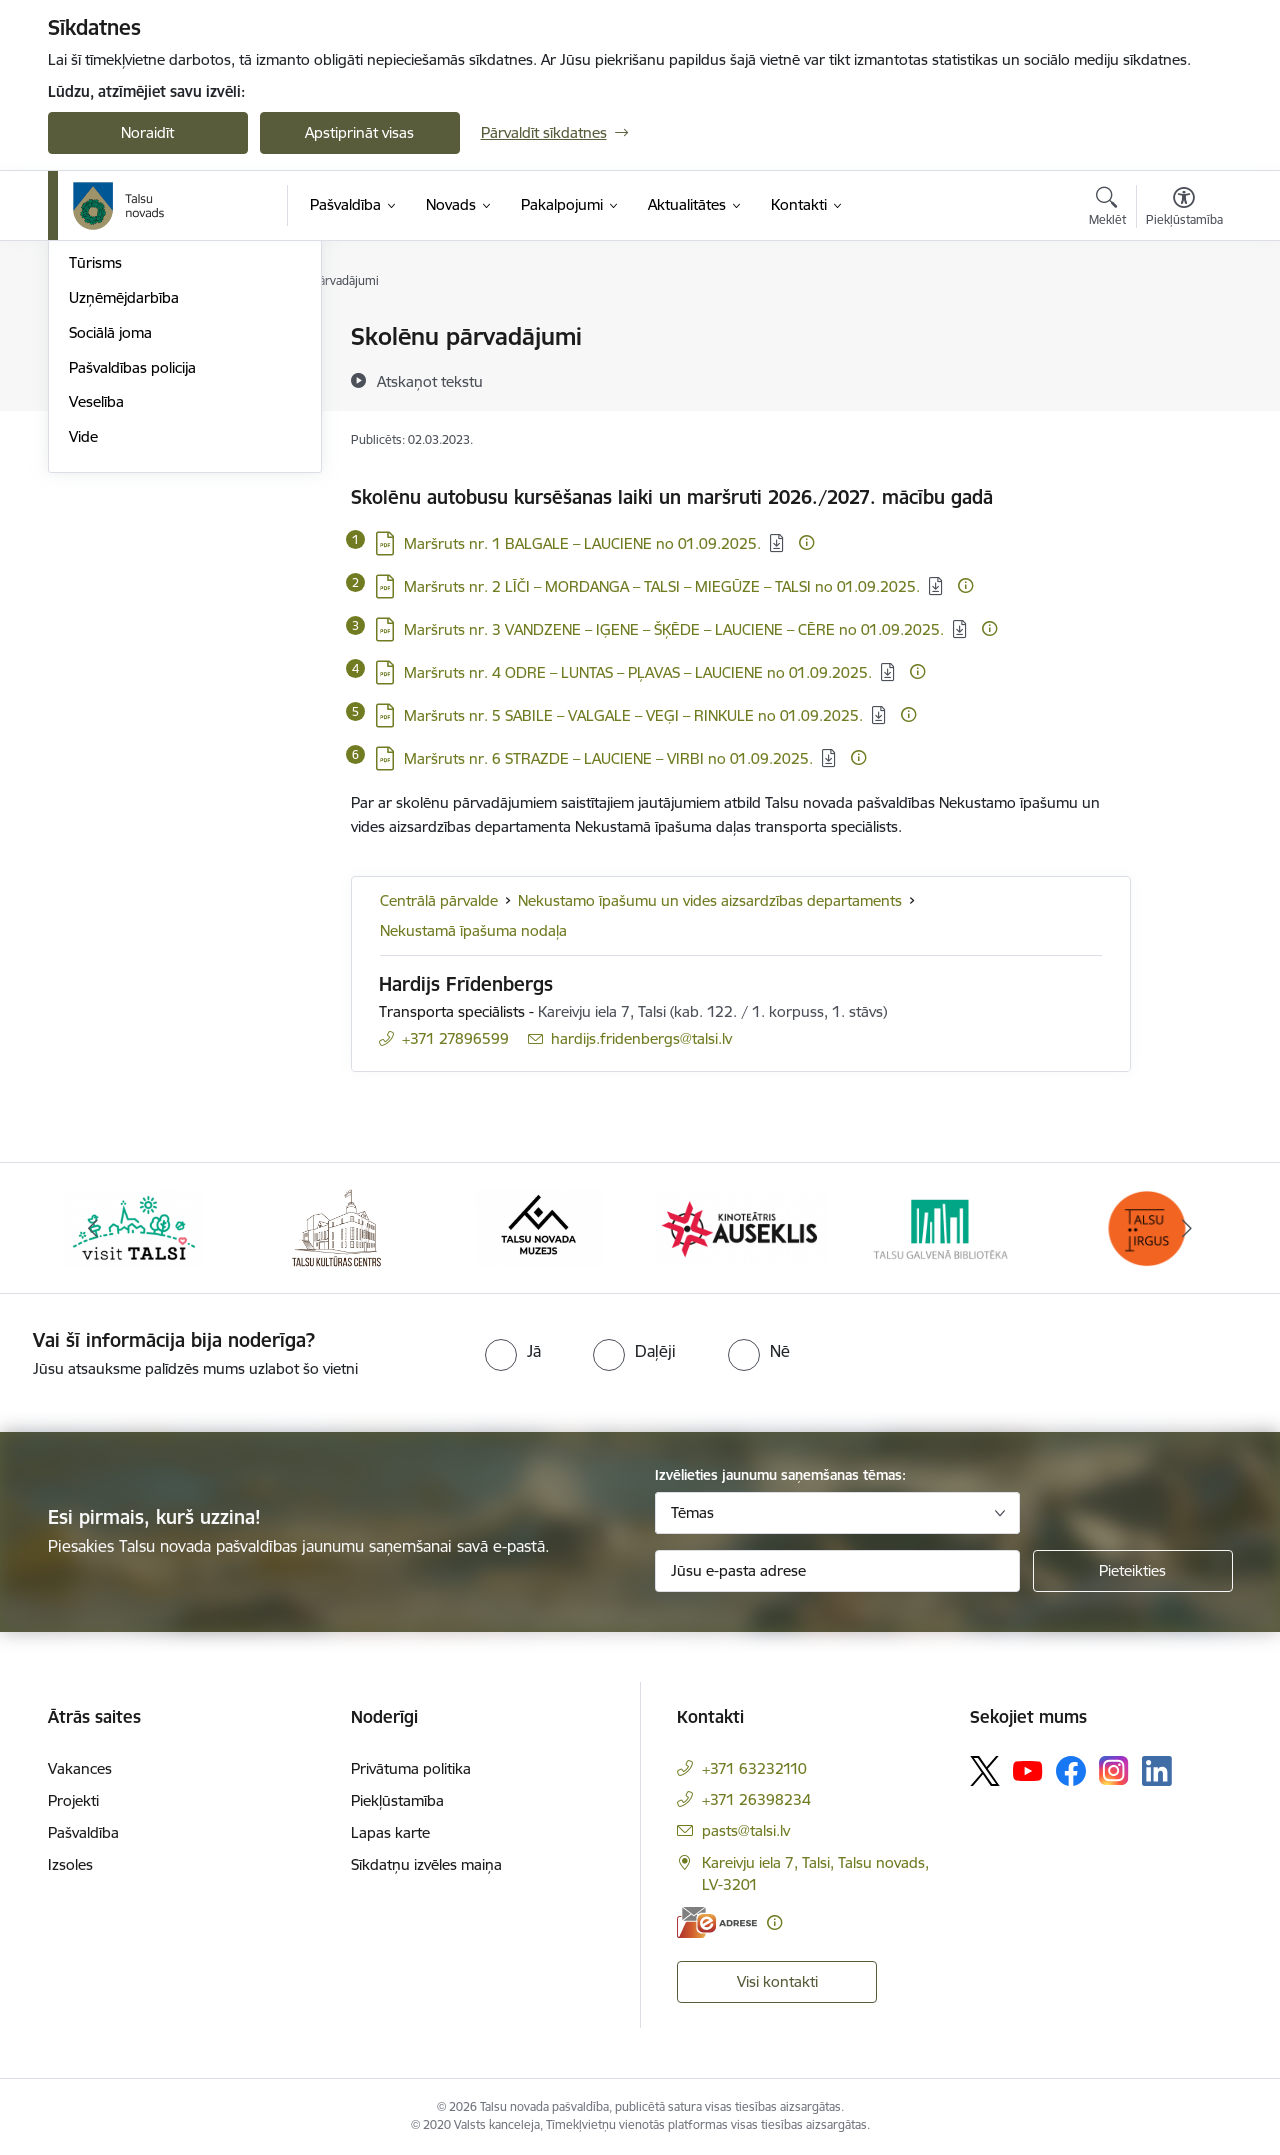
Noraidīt (147, 132)
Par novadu (108, 337)
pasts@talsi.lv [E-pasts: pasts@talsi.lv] (746, 1830)
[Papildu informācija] (806, 542)
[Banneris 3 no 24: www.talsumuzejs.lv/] (538, 1226)
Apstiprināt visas (359, 132)
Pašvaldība (83, 1832)
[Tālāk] (1187, 1228)
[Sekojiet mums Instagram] (1114, 1770)
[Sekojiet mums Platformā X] (985, 1771)
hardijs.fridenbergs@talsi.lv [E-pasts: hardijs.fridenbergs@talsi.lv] (641, 1038)
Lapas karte (390, 1832)
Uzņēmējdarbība (124, 511)
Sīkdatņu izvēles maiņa (426, 1864)
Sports (91, 442)
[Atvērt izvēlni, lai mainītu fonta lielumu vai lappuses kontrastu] (1184, 209)
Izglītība (94, 372)
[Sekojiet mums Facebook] (1071, 1771)
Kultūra (93, 407)
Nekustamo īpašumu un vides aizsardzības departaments (710, 900)
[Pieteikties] (1133, 1571)
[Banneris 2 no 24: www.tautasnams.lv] (336, 1226)
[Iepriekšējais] (94, 1228)
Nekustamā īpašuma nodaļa (473, 930)
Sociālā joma (110, 546)
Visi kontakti (777, 1981)
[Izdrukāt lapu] (1183, 328)
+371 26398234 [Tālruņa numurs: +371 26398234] (756, 1799)
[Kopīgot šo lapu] (1183, 378)
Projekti (73, 1800)
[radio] (513, 1351)
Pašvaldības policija (132, 581)
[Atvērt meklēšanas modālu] (1107, 209)
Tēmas (692, 1512)
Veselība (96, 615)
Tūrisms (95, 476)
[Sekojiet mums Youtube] (1028, 1770)
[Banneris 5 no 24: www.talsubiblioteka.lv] (944, 1226)
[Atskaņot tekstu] (430, 381)
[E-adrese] (717, 1922)
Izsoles (70, 1864)
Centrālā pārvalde (439, 900)
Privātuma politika (411, 1768)
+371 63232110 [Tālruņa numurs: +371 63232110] (754, 1768)
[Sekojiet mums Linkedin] (1157, 1771)
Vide (83, 650)
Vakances (80, 1768)
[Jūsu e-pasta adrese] (837, 1571)
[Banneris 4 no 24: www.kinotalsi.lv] (741, 1226)
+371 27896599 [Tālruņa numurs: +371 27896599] (455, 1038)
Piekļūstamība (397, 1800)
